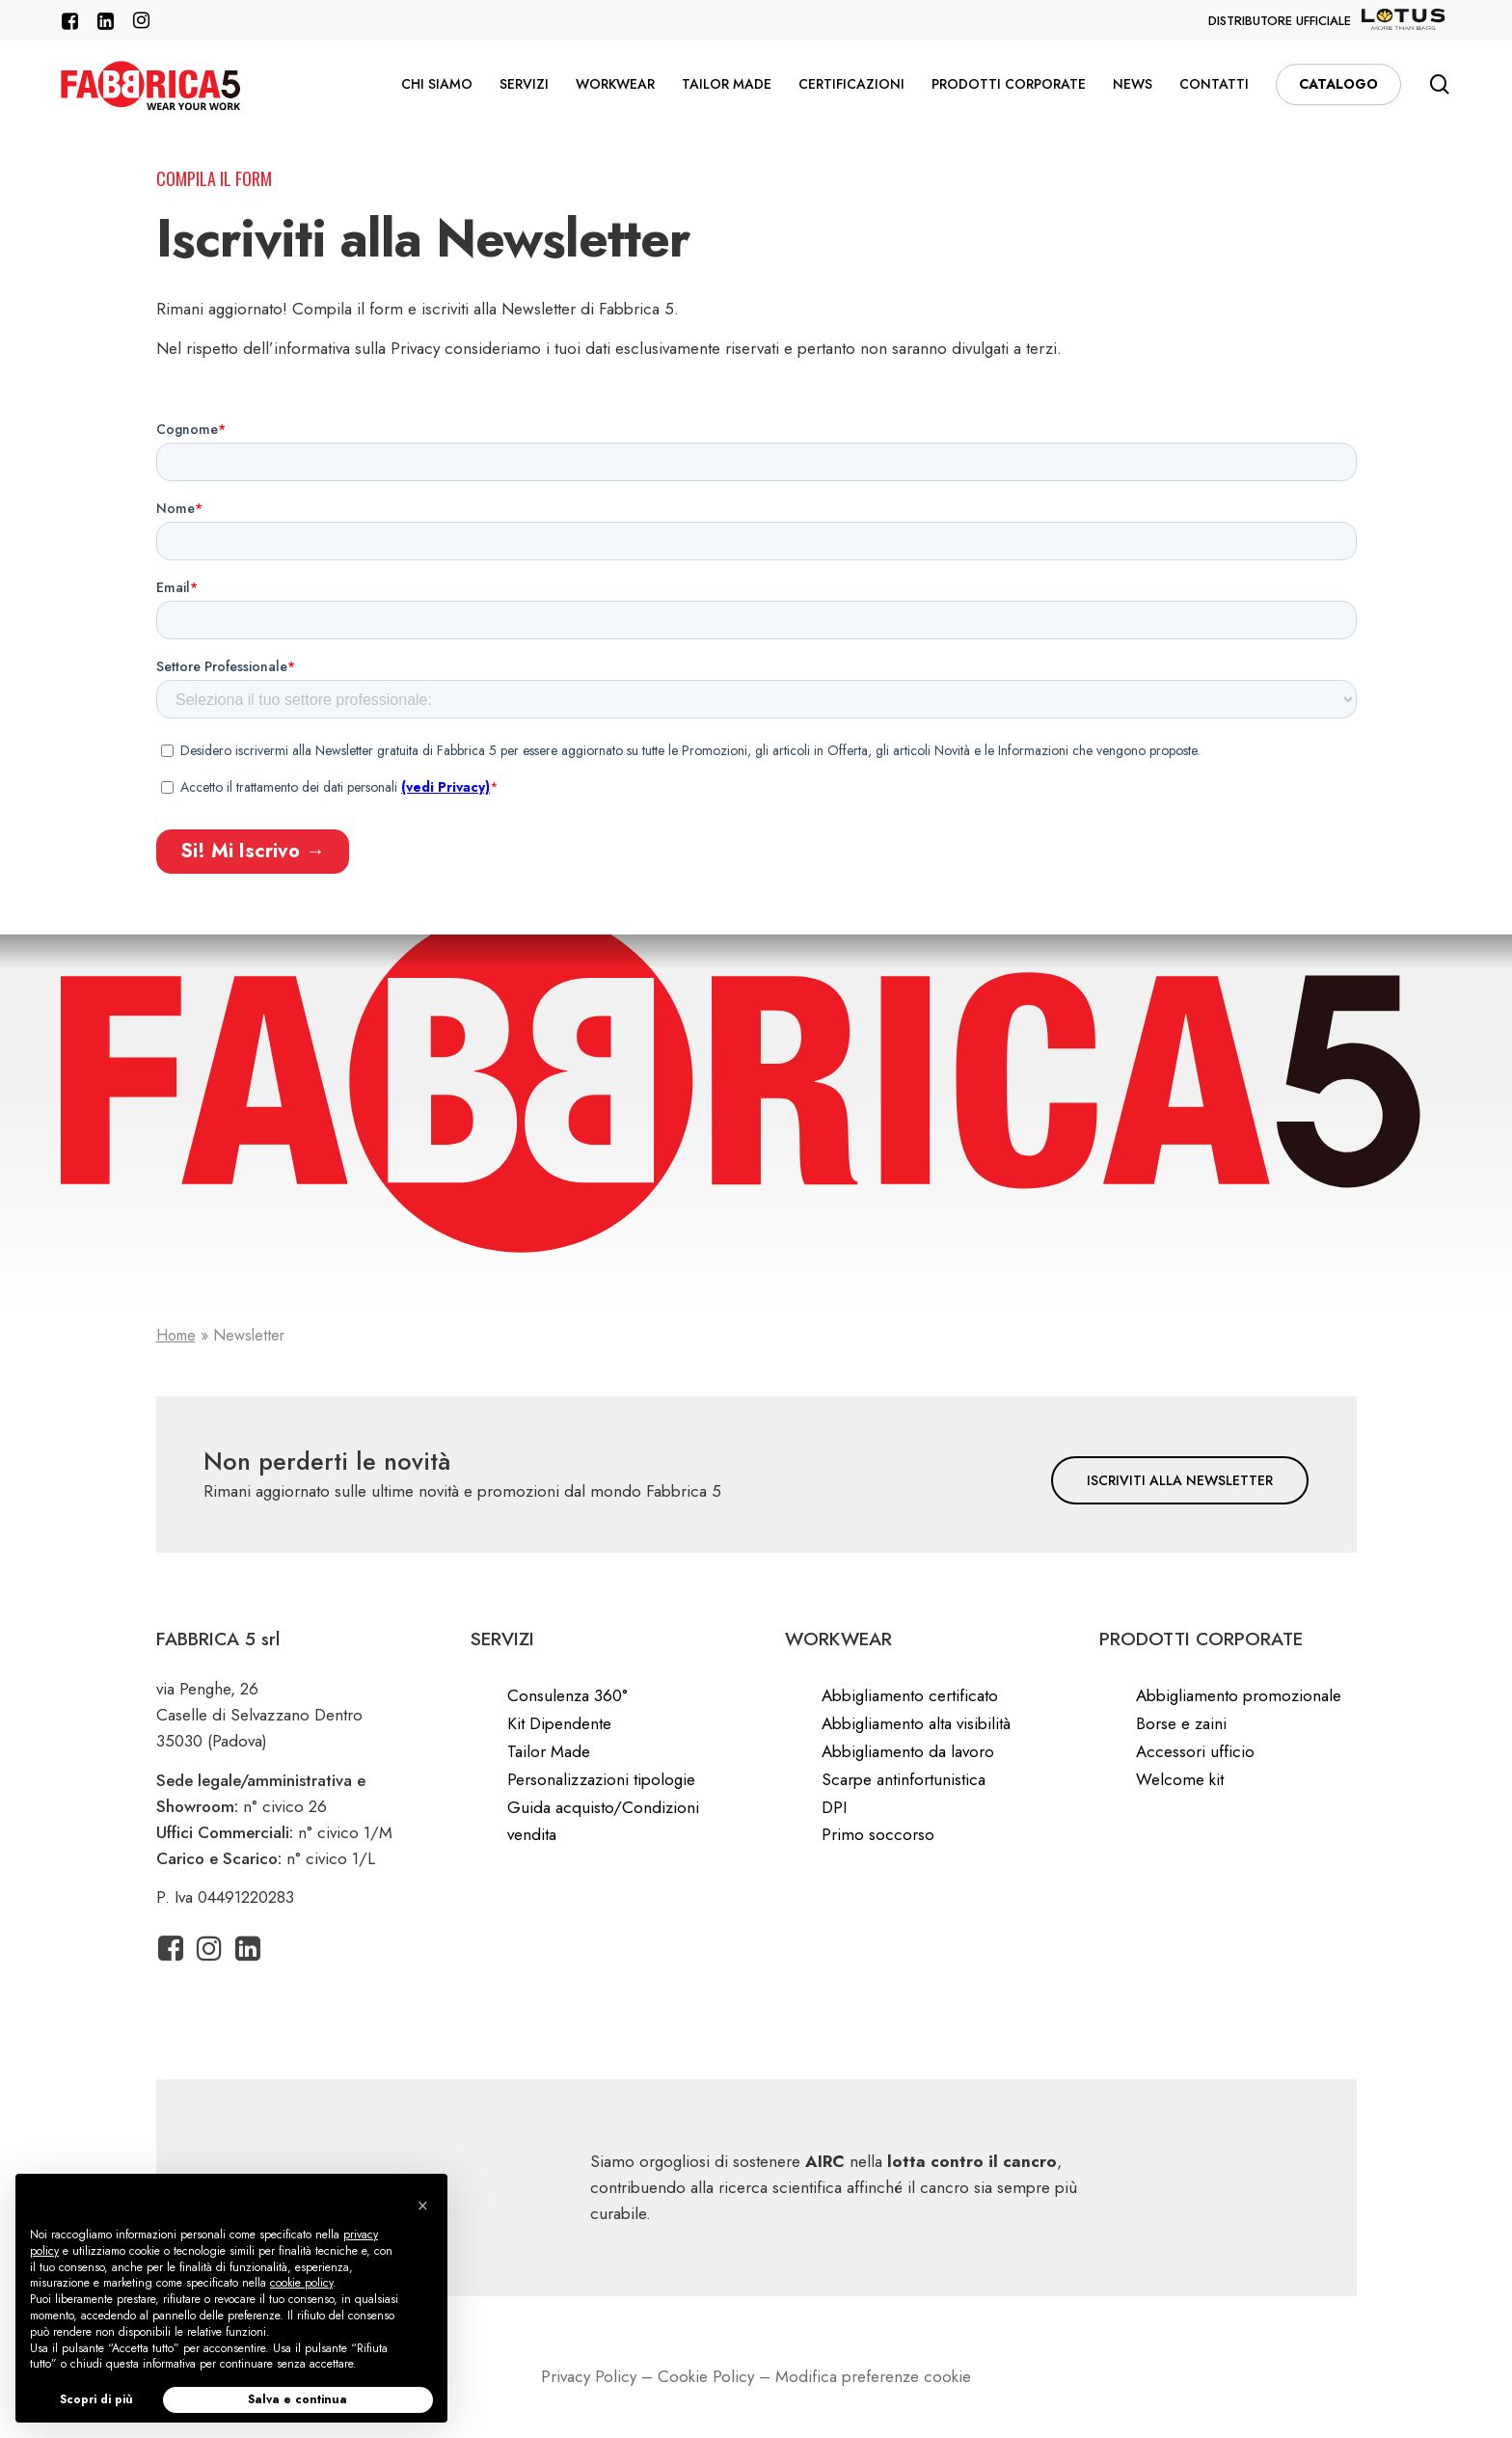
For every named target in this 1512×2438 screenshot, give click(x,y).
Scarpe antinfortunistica (904, 1779)
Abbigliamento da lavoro (908, 1751)
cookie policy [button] (301, 2282)
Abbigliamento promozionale (1238, 1695)
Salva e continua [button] (297, 2399)
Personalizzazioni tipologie (601, 1779)
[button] (1180, 1480)
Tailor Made (548, 1751)
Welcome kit (1180, 1779)
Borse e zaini (1181, 1723)
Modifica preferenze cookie (873, 2376)
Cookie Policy (706, 2376)
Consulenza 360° (567, 1695)
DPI (834, 1807)
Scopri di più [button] (96, 2399)
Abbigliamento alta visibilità (916, 1723)
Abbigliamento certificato (910, 1695)
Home (176, 1335)
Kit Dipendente (559, 1723)
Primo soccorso (878, 1834)
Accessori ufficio (1195, 1751)
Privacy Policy (588, 2376)
